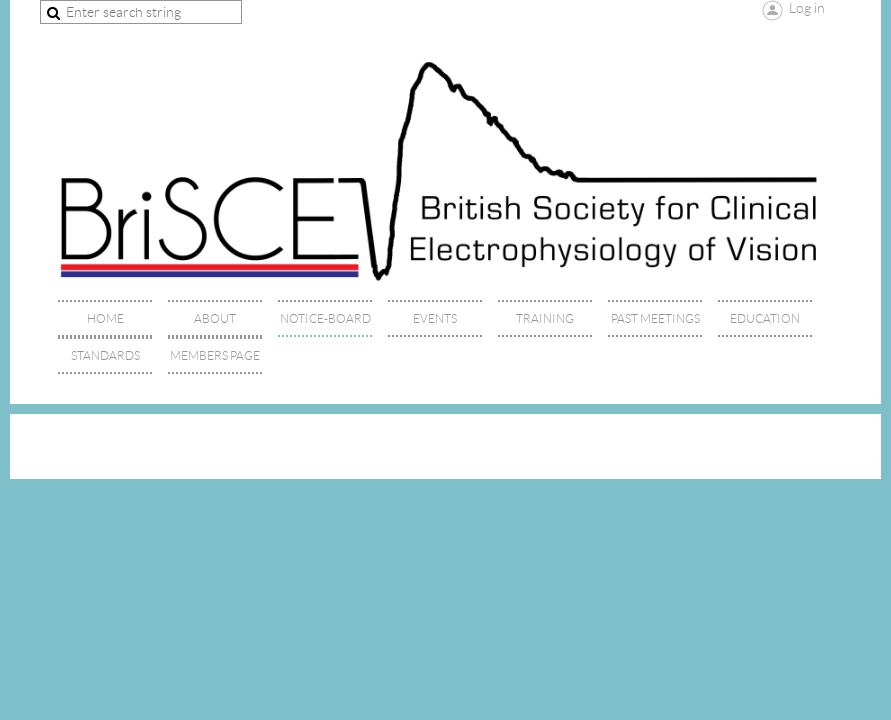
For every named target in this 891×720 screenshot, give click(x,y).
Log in (807, 8)
